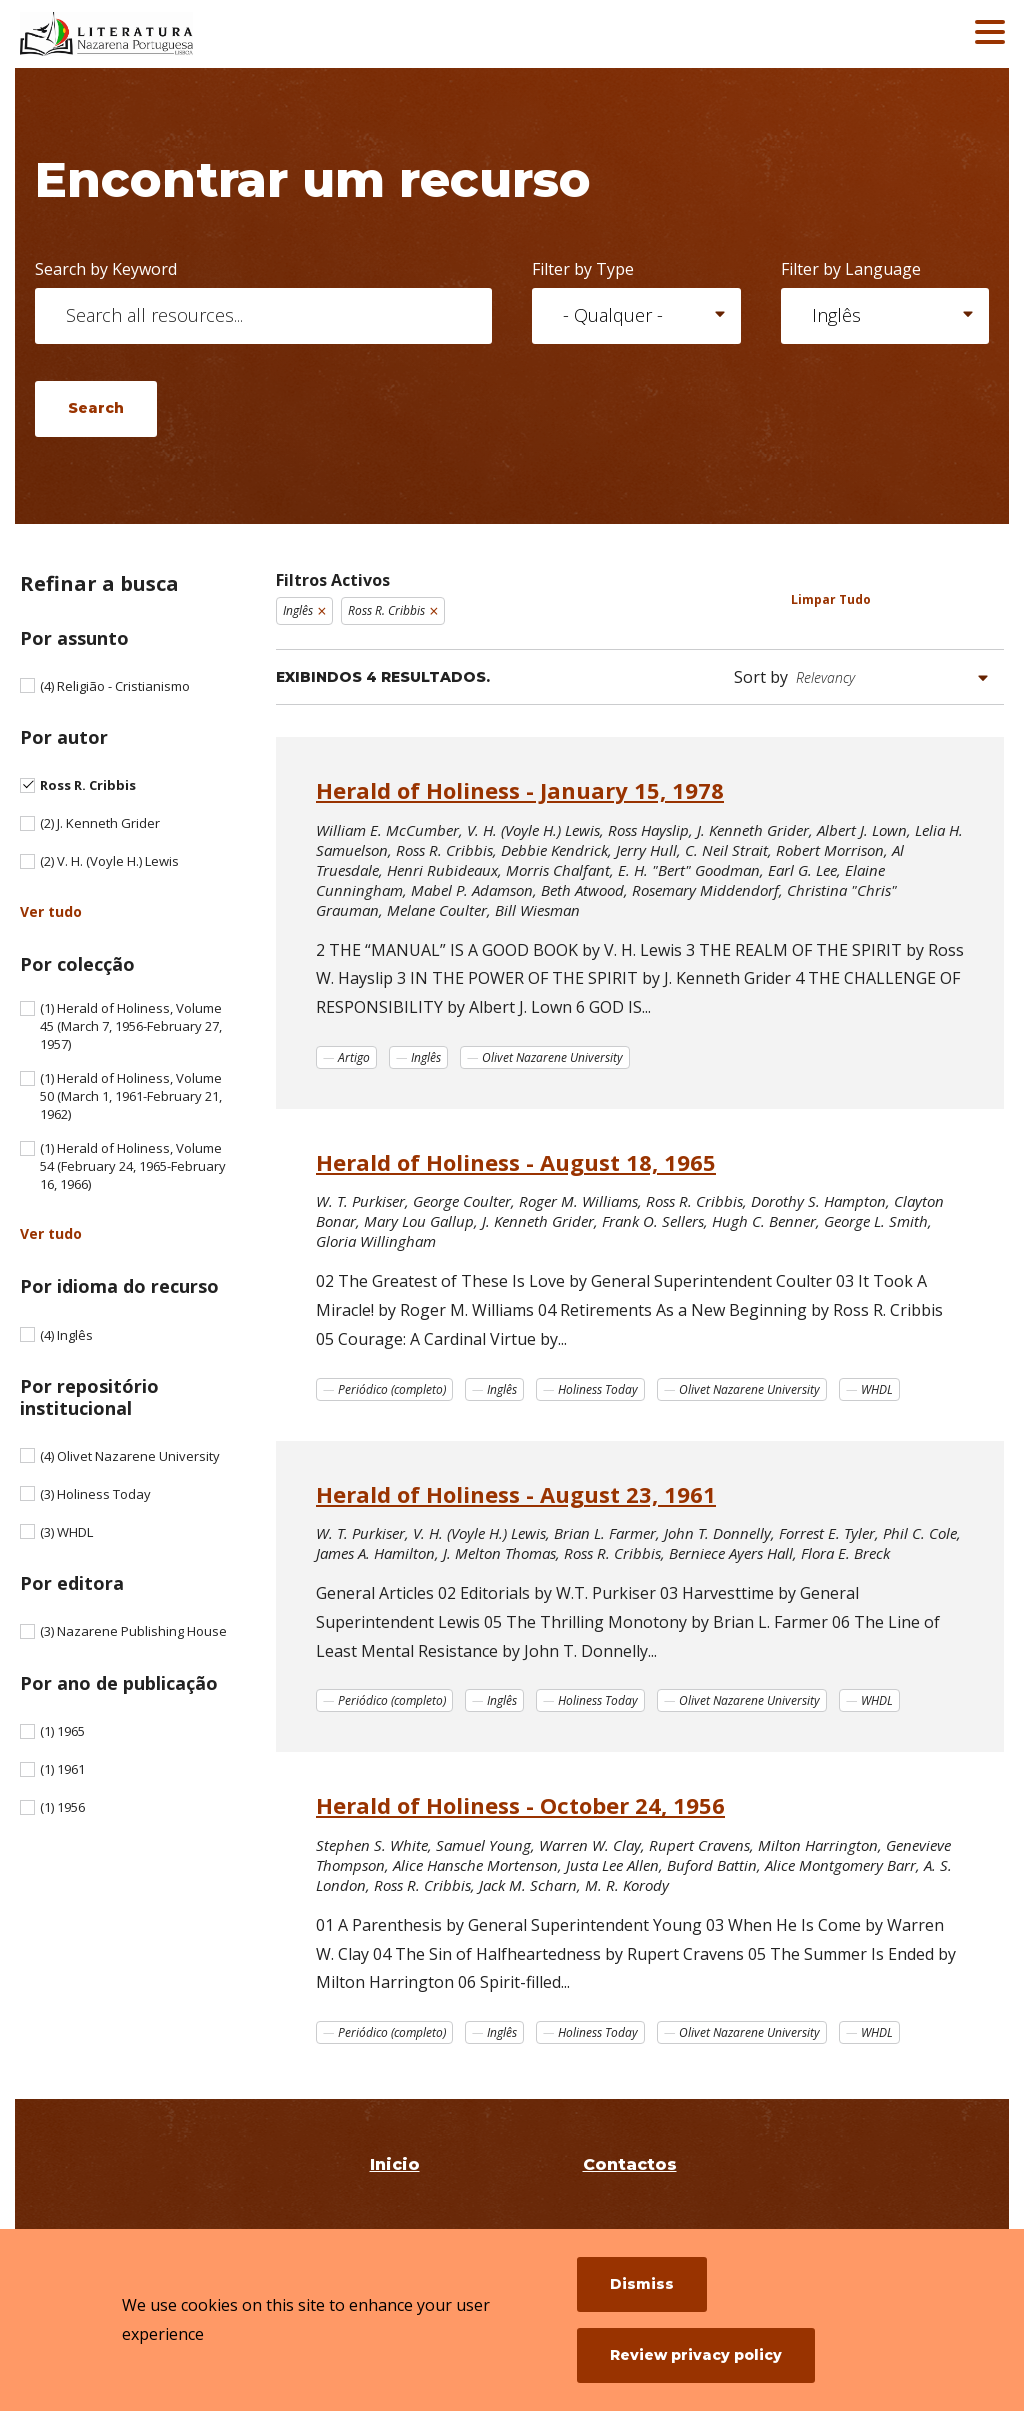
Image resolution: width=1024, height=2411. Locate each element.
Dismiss (642, 2284)
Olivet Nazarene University (130, 1456)
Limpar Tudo (831, 599)
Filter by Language (851, 269)
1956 (62, 1807)
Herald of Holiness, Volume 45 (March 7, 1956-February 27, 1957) (131, 1026)
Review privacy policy (696, 2355)
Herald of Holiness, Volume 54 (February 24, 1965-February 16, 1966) (133, 1166)
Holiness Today (95, 1494)
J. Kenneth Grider (100, 823)
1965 (62, 1731)
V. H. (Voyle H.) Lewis (109, 861)
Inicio (395, 2164)
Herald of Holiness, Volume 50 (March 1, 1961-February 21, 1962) (131, 1096)
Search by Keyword (106, 269)
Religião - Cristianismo (115, 686)
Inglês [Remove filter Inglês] (298, 610)
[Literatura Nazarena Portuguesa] (165, 34)
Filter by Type (583, 269)
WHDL (66, 1532)
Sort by (761, 677)
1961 (62, 1769)
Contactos (630, 2164)
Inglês (66, 1335)
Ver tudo (51, 911)
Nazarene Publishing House (133, 1631)
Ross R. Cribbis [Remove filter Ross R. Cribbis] (386, 610)
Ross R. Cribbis (88, 785)
